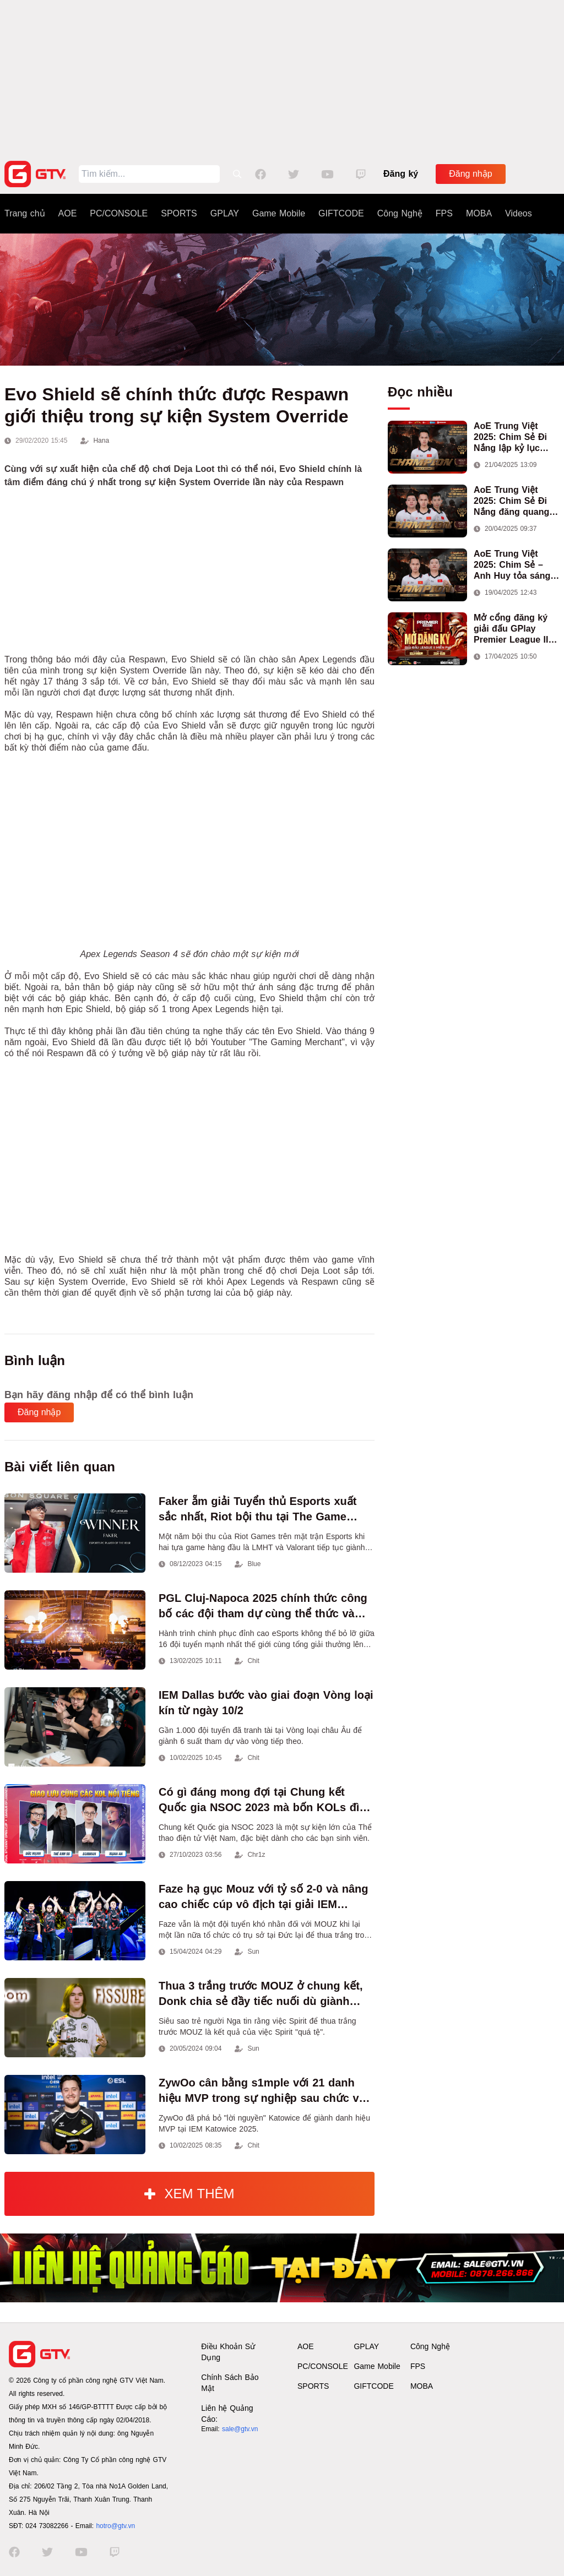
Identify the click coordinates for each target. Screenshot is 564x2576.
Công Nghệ (399, 213)
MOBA (479, 213)
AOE (67, 213)
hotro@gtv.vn (115, 2526)
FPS (444, 213)
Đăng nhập (470, 173)
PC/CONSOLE (119, 213)
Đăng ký (400, 173)
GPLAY (224, 213)
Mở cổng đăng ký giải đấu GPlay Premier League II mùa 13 (511, 629)
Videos (518, 213)
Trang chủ (24, 213)
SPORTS (179, 213)
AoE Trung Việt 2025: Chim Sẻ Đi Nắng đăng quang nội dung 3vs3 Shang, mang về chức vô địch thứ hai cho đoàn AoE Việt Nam (512, 501)
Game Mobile (278, 213)
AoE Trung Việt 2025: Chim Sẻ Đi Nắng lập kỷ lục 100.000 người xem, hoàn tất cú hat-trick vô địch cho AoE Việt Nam (517, 437)
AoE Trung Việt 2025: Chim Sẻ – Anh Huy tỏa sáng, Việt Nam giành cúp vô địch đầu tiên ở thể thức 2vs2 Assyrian (515, 565)
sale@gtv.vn (240, 2429)
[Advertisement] (282, 77)
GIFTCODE (341, 213)
